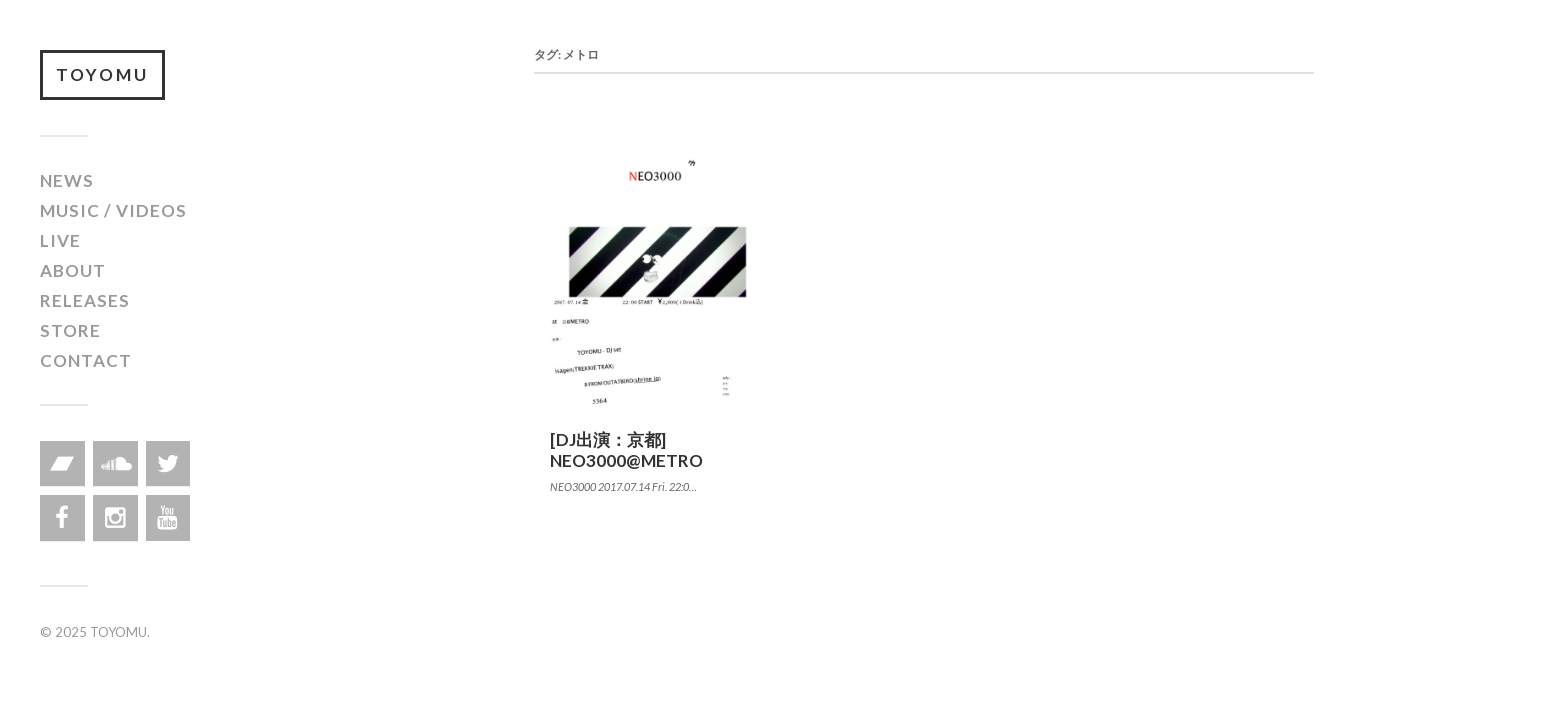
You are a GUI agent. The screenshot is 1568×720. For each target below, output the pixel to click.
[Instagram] (115, 518)
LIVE (60, 240)
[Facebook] (62, 518)
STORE (70, 330)
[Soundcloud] (115, 464)
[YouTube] (168, 518)
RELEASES (85, 300)
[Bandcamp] (62, 464)
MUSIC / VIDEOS (113, 210)
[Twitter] (168, 464)
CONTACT (86, 360)
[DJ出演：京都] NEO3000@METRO (626, 449)
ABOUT (73, 270)
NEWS (67, 180)
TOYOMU (102, 74)
